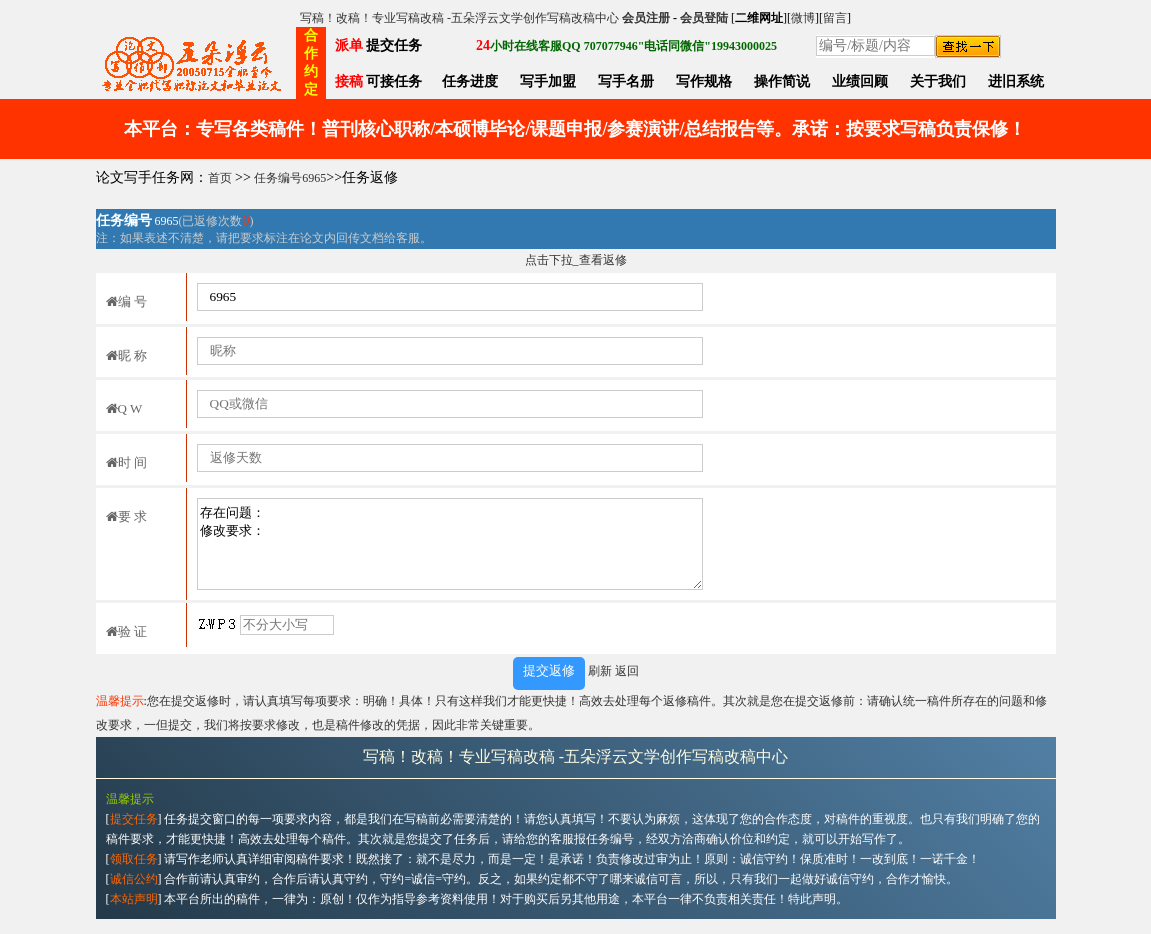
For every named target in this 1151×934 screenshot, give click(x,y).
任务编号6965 (290, 178)
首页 (220, 178)
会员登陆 (704, 18)
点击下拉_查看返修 (576, 260)
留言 (835, 18)
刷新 (600, 671)
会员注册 (646, 18)
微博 (803, 18)
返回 (627, 671)
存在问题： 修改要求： (450, 544)
